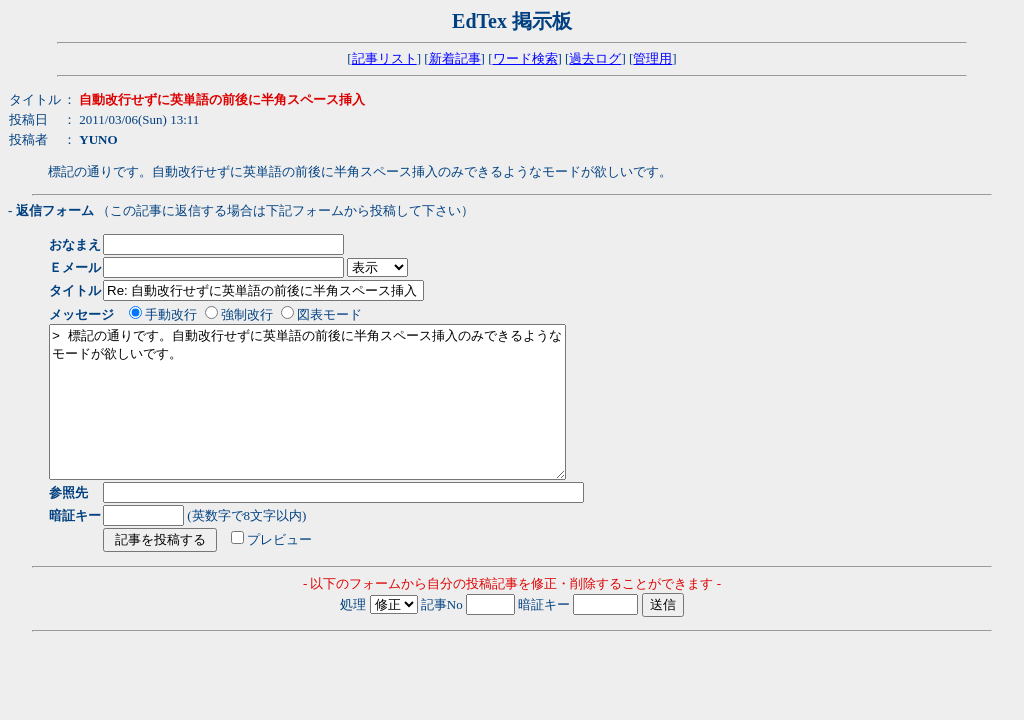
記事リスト (384, 58)
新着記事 (455, 58)
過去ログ (595, 58)
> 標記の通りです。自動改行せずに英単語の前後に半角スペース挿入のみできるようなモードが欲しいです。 (338, 417)
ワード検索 (525, 58)
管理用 (652, 58)
